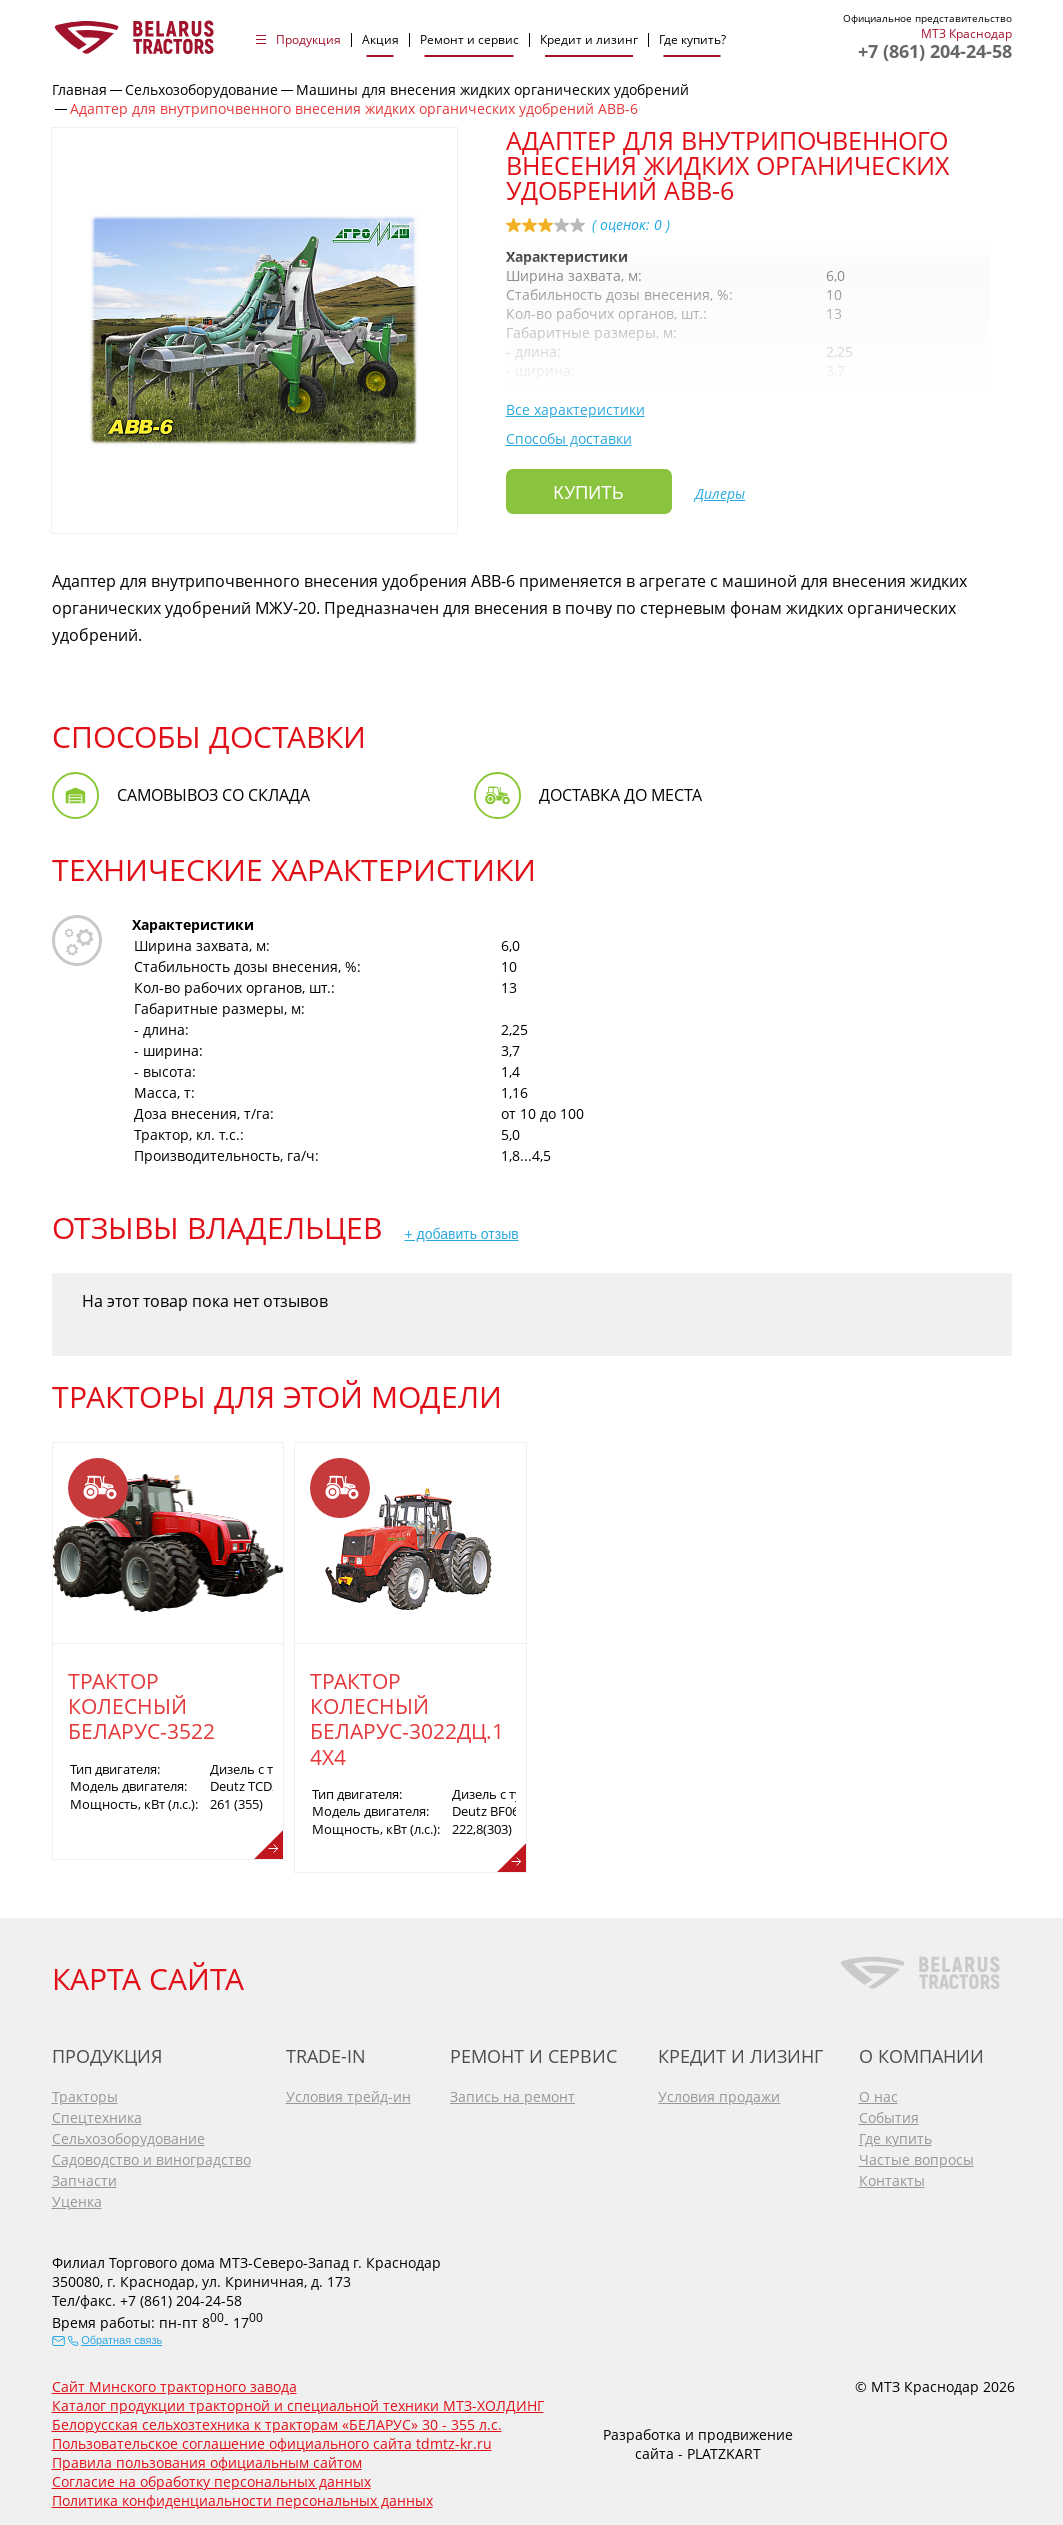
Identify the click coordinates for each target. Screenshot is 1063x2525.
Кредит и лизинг (589, 40)
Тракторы (85, 2091)
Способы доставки (569, 438)
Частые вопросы (916, 2154)
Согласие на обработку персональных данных (211, 2476)
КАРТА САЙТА (148, 1972)
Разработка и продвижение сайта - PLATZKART (698, 2438)
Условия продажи (719, 2091)
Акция (380, 40)
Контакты (892, 2175)
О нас (878, 2091)
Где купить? (692, 40)
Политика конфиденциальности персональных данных (242, 2495)
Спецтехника (97, 2112)
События (889, 2112)
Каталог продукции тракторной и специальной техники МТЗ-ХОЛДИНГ (298, 2400)
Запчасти (84, 2175)
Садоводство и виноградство (151, 2154)
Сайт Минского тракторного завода (174, 2381)
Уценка (77, 2196)
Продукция (308, 40)
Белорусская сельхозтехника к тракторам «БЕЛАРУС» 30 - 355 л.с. (277, 2419)
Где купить (895, 2133)
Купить (588, 492)
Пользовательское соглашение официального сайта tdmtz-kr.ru (272, 2438)
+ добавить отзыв (462, 1234)
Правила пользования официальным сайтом (207, 2457)
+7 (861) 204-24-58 (935, 51)
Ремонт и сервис (469, 40)
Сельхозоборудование (128, 2133)
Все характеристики (575, 409)
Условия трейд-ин (348, 2091)
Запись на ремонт (512, 2091)
